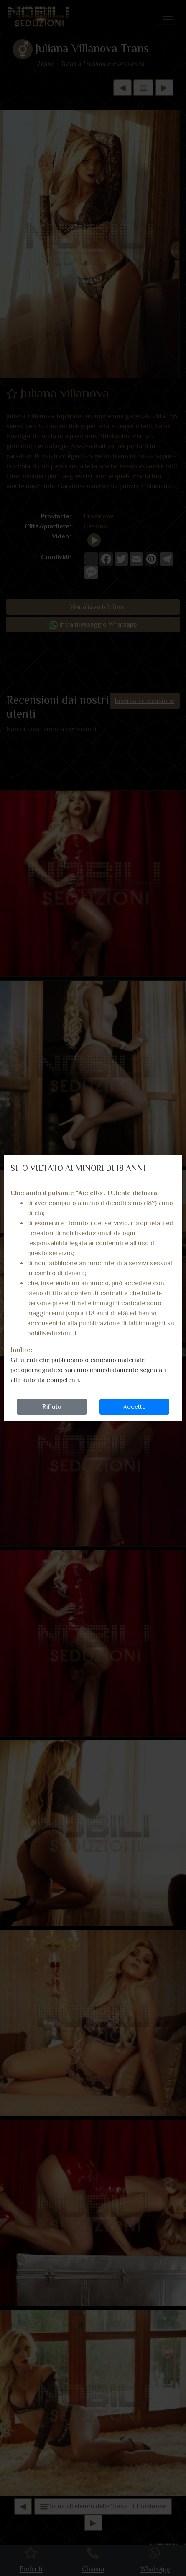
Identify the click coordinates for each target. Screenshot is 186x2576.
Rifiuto (51, 1407)
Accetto (134, 1407)
